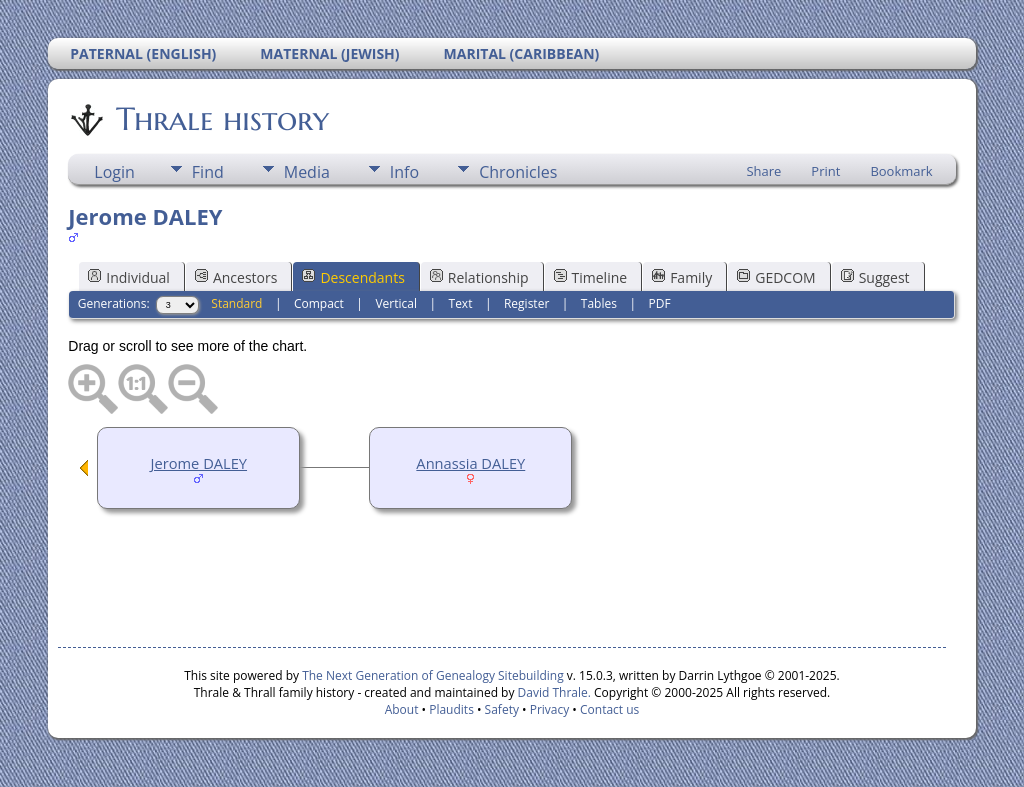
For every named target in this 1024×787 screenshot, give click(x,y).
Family (682, 277)
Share (763, 171)
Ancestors (236, 277)
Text (461, 303)
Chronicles (518, 172)
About (402, 709)
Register (526, 303)
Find (208, 172)
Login (114, 172)
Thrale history (221, 119)
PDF (659, 303)
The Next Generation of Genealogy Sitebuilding (433, 675)
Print (825, 171)
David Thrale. (554, 692)
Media (307, 172)
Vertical (396, 303)
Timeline (591, 277)
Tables (599, 303)
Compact (319, 303)
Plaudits (451, 709)
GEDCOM (776, 277)
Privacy (550, 709)
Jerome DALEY (199, 463)
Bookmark (901, 171)
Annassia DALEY (470, 463)
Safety (502, 709)
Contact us (609, 709)
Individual (129, 277)
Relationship (479, 277)
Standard (236, 303)
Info (404, 172)
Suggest (875, 277)
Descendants (353, 277)
